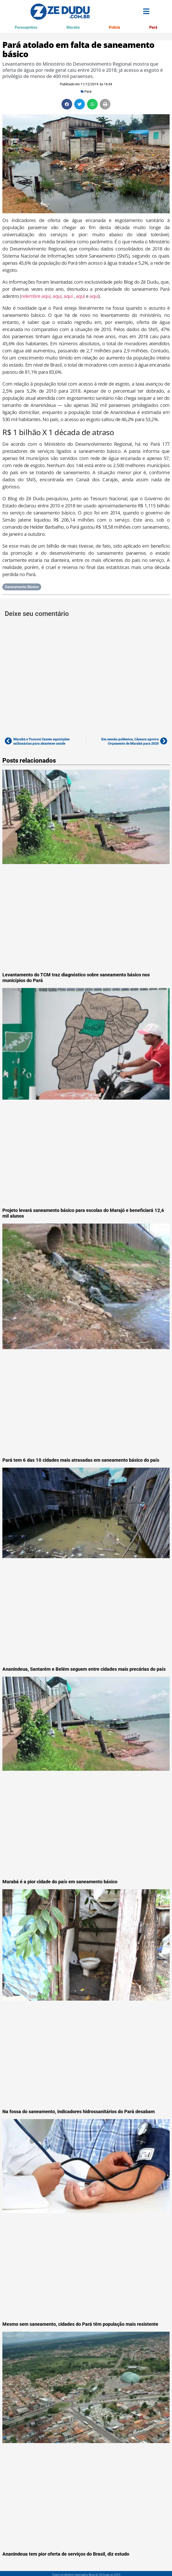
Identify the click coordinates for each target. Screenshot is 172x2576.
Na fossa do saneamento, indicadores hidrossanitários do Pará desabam (78, 2111)
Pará (153, 27)
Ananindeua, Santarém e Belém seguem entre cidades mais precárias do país (84, 1669)
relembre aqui (36, 296)
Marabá (73, 27)
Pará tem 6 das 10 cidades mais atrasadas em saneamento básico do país (80, 1460)
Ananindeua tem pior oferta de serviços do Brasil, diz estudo (65, 2554)
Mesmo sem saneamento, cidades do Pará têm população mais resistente (80, 2324)
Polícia (114, 27)
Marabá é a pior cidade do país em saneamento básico (59, 1881)
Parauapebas (26, 27)
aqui (57, 296)
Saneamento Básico (22, 587)
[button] (67, 104)
